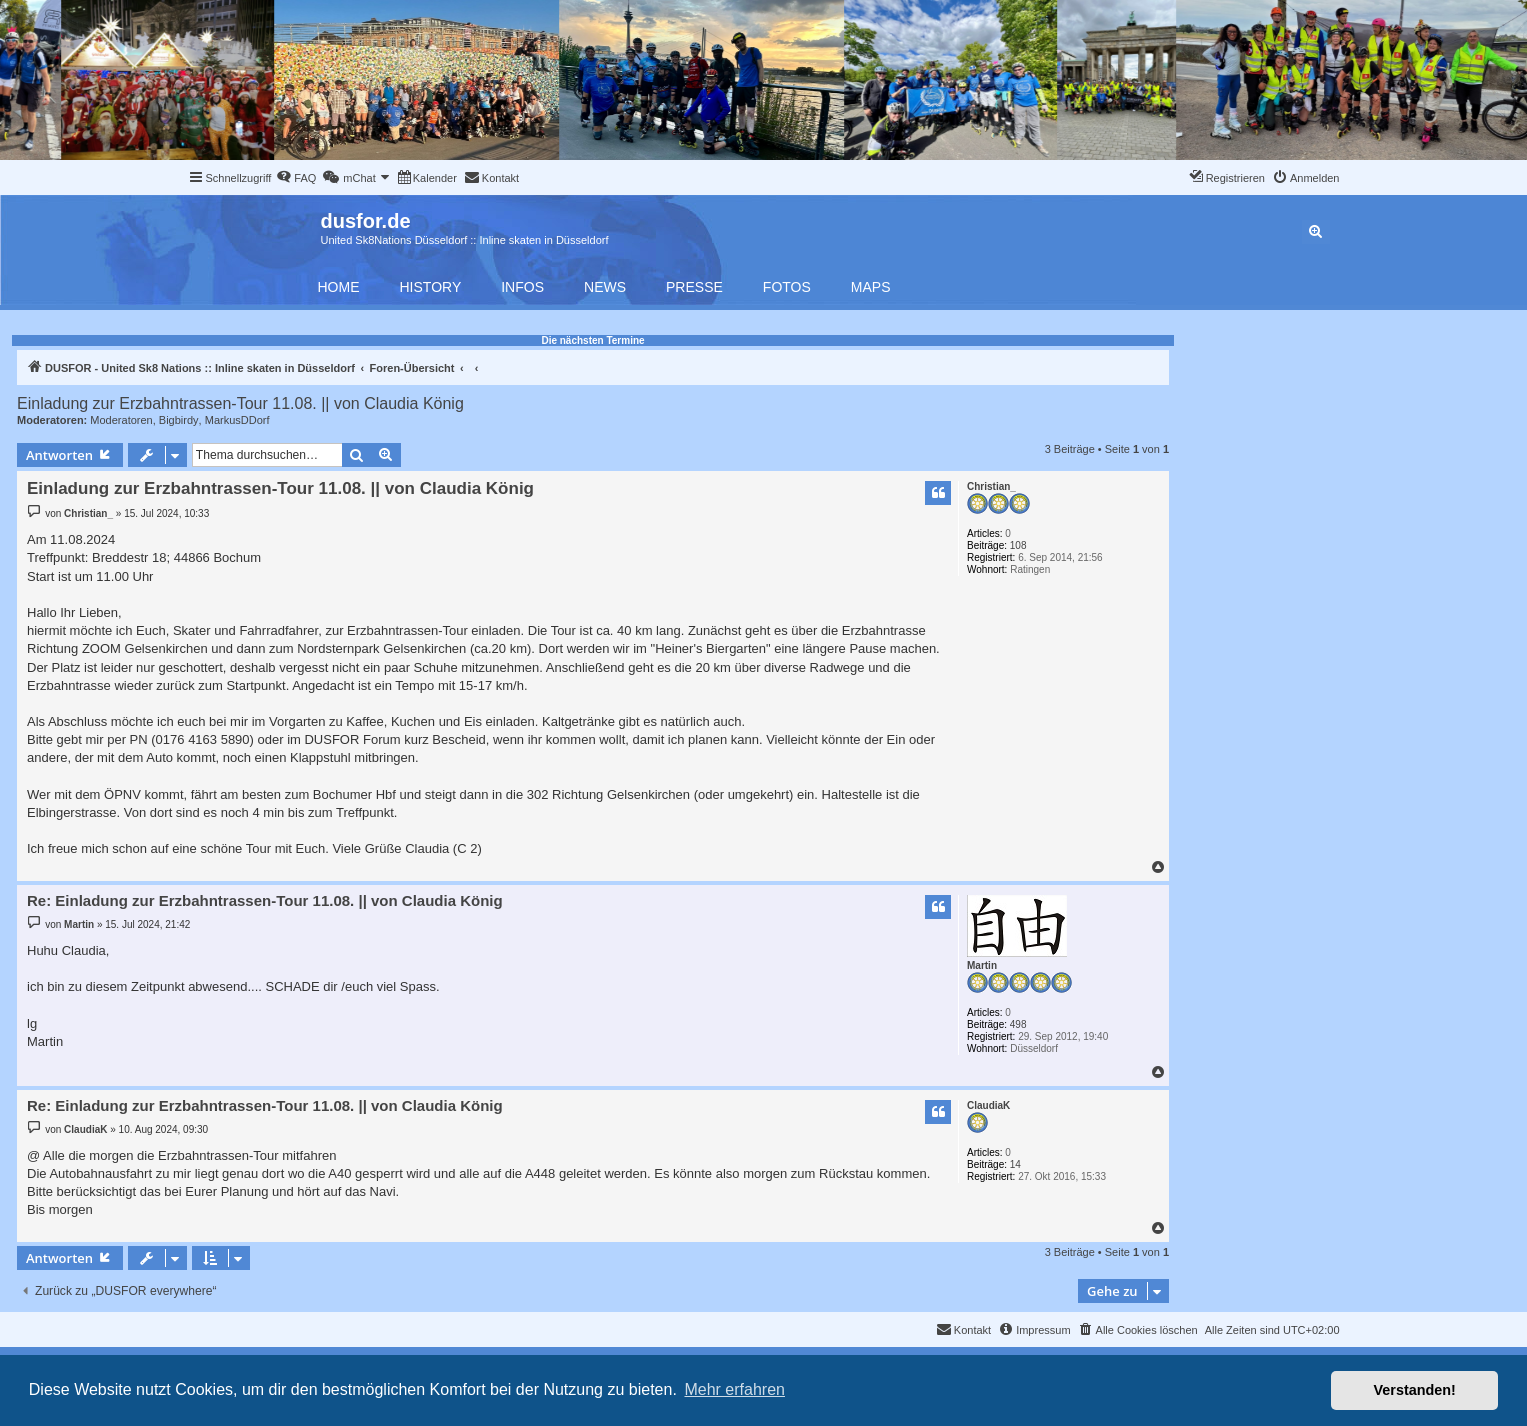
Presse (694, 287)
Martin (982, 965)
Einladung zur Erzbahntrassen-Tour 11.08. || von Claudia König (240, 403)
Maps (871, 287)
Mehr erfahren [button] (734, 1389)
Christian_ (991, 486)
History (431, 287)
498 (1018, 1024)
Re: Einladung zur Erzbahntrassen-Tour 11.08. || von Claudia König (265, 900)
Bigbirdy (179, 420)
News (605, 287)
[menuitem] (296, 178)
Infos (522, 287)
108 (1018, 545)
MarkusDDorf (237, 420)
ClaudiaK (988, 1105)
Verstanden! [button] (1415, 1390)
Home (339, 287)
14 (1015, 1164)
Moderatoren (121, 420)
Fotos (787, 287)
